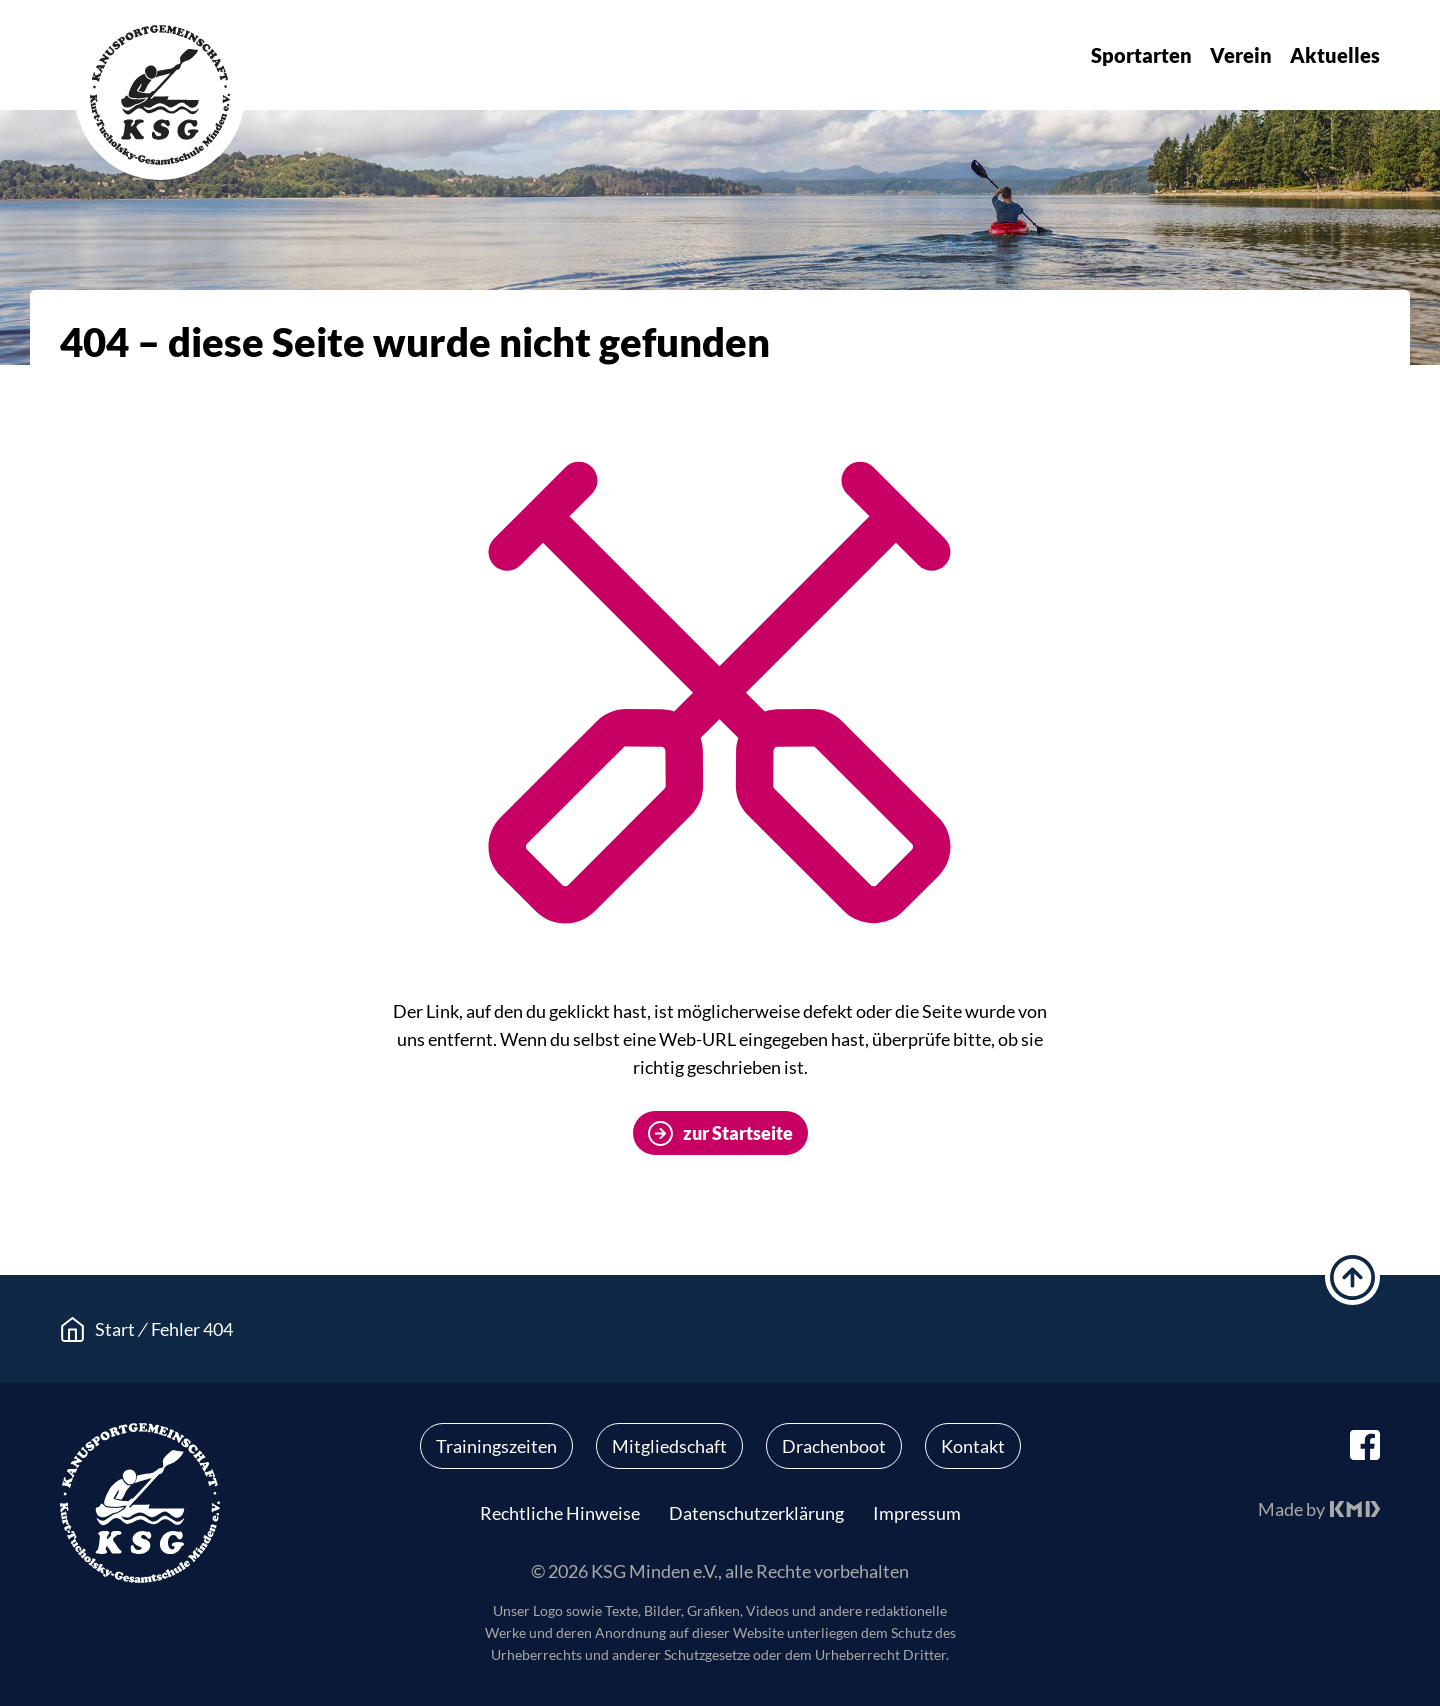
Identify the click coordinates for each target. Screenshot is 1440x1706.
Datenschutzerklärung (756, 1513)
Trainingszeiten (496, 1446)
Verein (1241, 55)
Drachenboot (834, 1446)
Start (115, 1329)
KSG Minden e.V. (160, 95)
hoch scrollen (1352, 1277)
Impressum (917, 1513)
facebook (1365, 1445)
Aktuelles (1335, 55)
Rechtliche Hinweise (560, 1513)
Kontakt (973, 1446)
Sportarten (1141, 55)
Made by (1291, 1509)
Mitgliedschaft (669, 1446)
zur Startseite (738, 1133)
